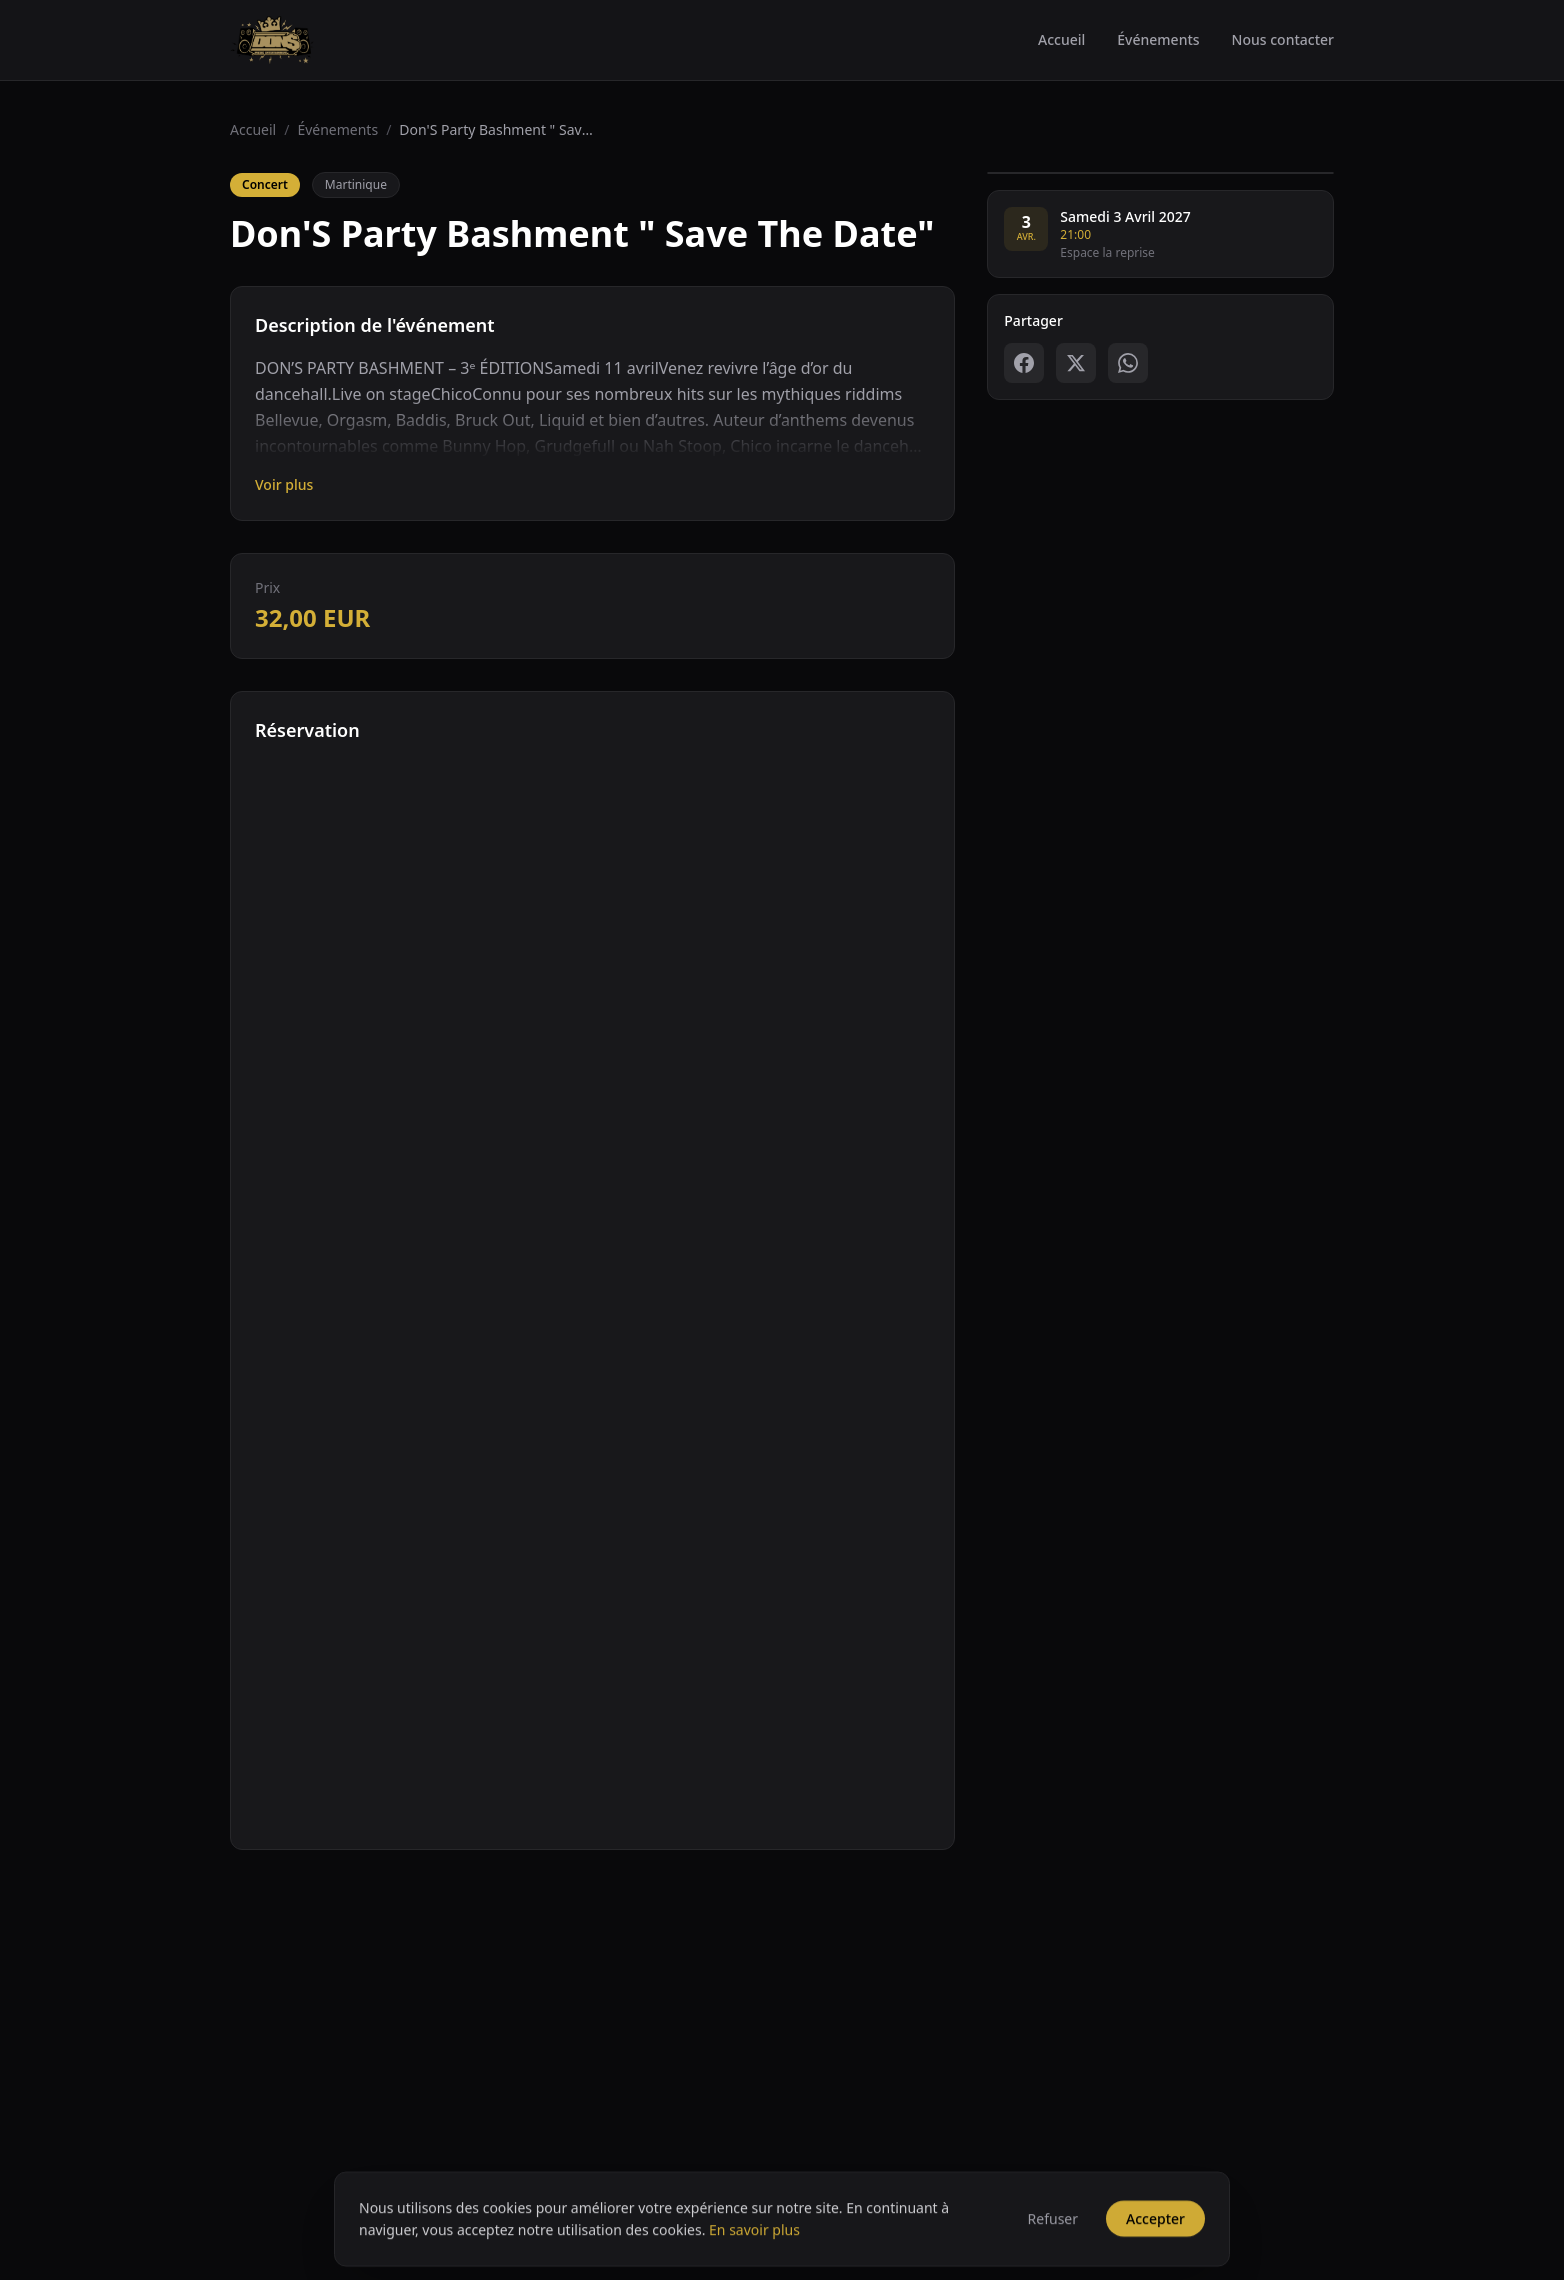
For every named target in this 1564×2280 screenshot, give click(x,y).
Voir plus (284, 484)
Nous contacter (1283, 39)
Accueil (1061, 39)
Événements (1158, 39)
